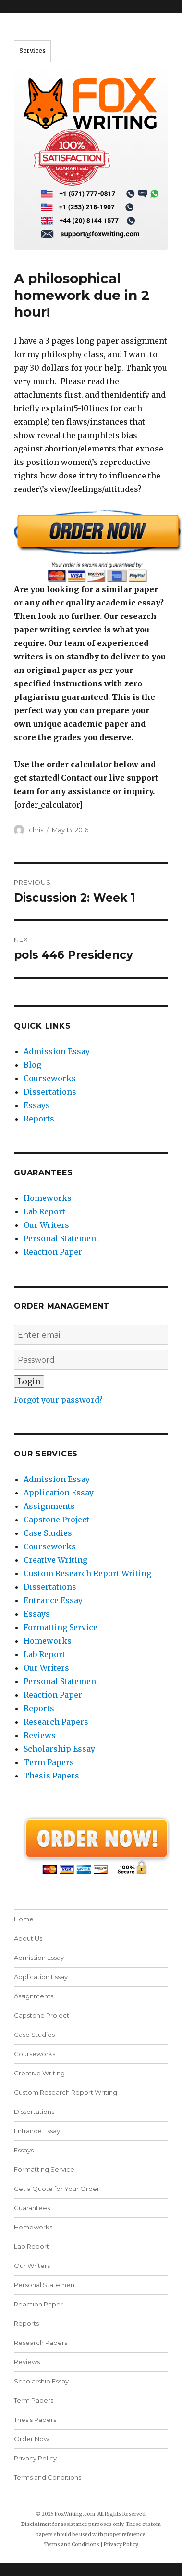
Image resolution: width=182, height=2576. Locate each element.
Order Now (31, 2439)
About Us (28, 1938)
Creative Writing (55, 1560)
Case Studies (48, 1533)
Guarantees (32, 2208)
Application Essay (59, 1492)
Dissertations (50, 1091)
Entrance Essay (53, 1600)
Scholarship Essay (59, 1748)
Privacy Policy (35, 2458)
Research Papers (56, 1721)
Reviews (40, 1735)
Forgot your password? (58, 1399)
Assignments (49, 1506)
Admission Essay (57, 1051)
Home (24, 1919)
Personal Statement (61, 1238)
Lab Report (44, 1211)
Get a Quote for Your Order (56, 2188)
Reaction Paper (53, 1252)
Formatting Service (60, 1627)
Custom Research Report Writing (87, 1573)
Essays (37, 1105)
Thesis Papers (51, 1775)
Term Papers (49, 1762)
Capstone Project (56, 1519)
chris (36, 830)
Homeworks (48, 1198)
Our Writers (46, 1225)
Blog (32, 1064)
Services (32, 51)
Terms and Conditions (47, 2477)
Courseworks (50, 1078)
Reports (39, 1118)
